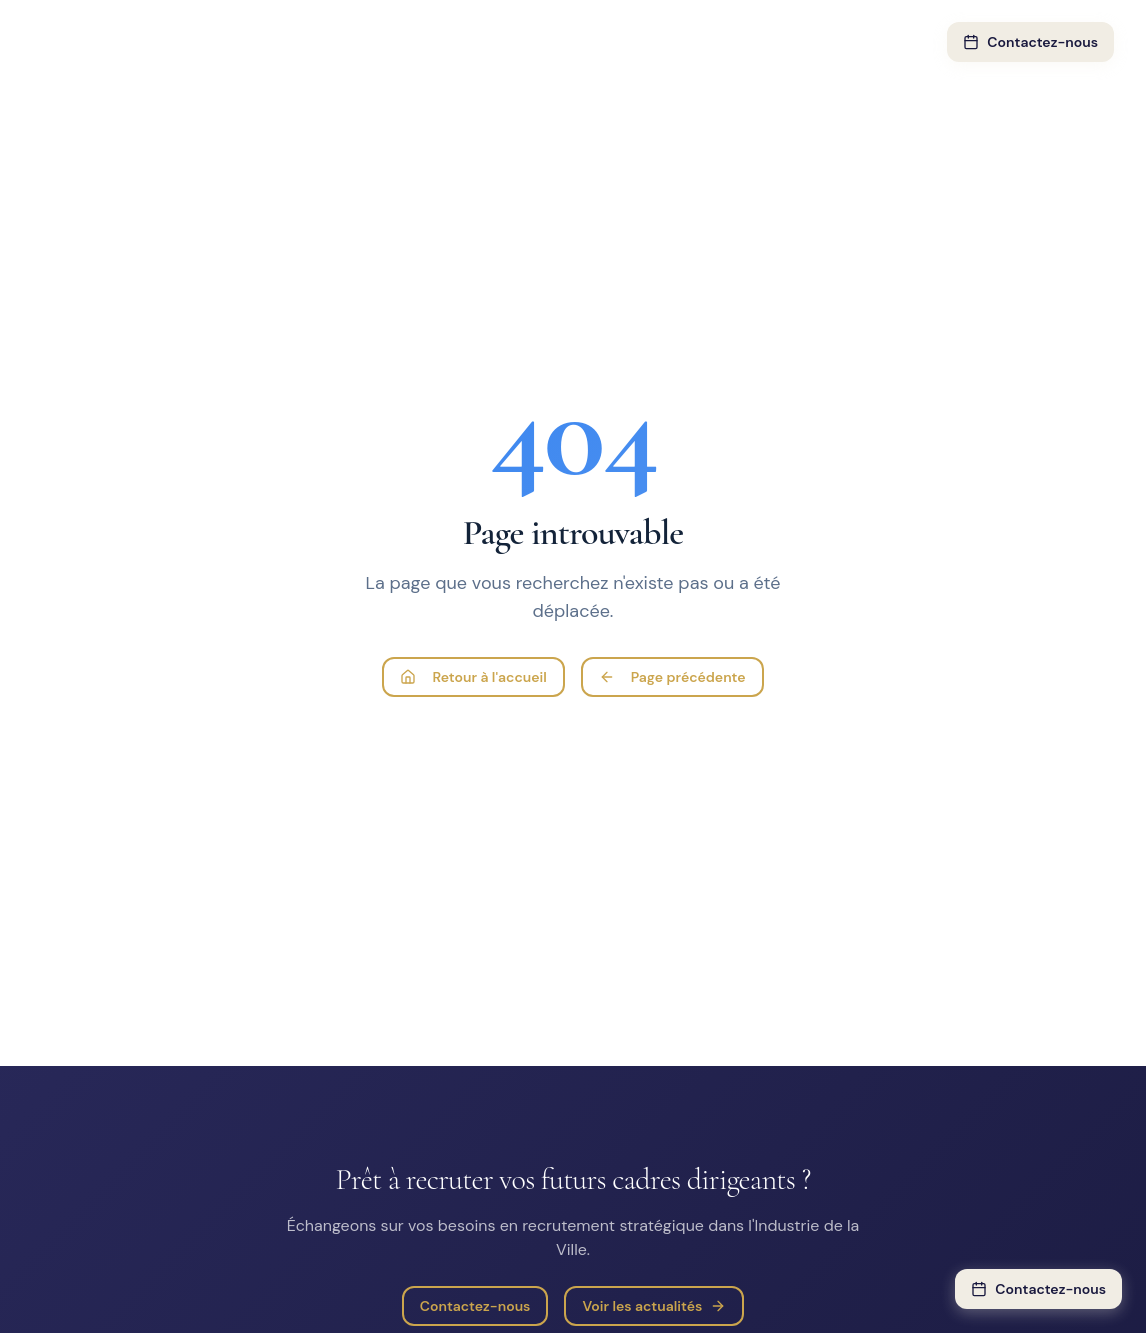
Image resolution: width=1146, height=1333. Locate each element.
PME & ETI (614, 42)
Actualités (812, 42)
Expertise (365, 42)
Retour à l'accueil (473, 677)
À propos (713, 42)
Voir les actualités (654, 1306)
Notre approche (494, 42)
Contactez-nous (1030, 42)
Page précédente (672, 677)
